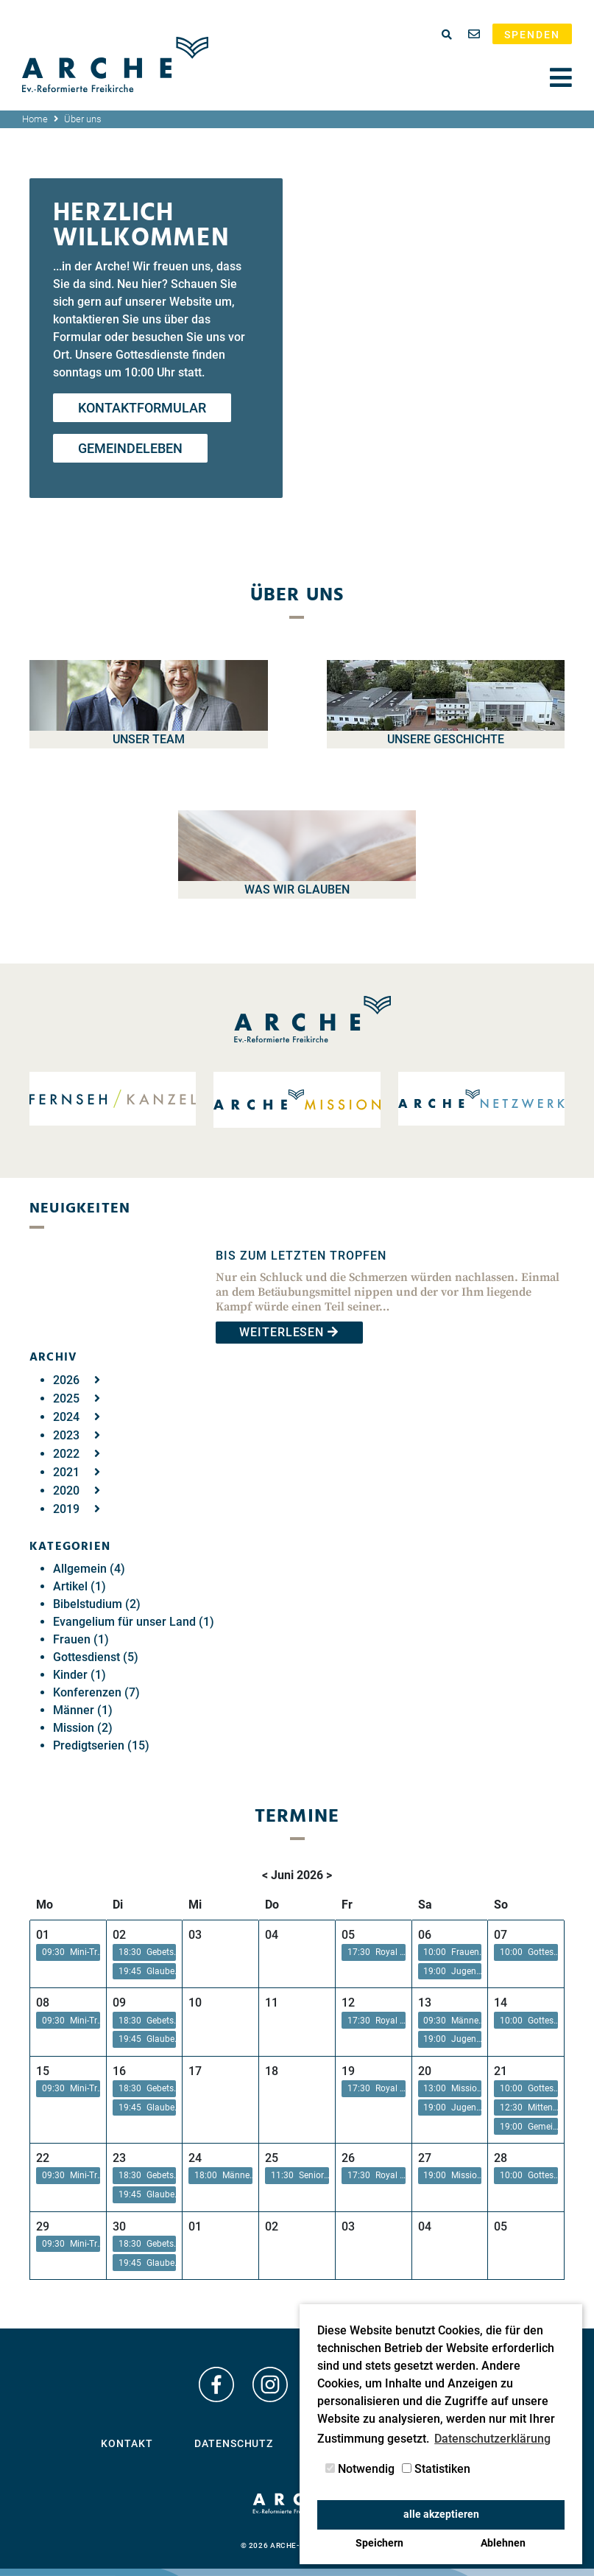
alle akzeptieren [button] (441, 2514)
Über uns (83, 118)
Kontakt (126, 2443)
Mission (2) (83, 1728)
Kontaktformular (142, 407)
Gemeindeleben (130, 448)
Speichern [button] (379, 2543)
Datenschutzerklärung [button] (492, 2439)
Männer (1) (83, 1710)
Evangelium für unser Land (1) (133, 1622)
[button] (68, 1952)
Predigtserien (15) (101, 1745)
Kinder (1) (79, 1675)
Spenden (532, 35)
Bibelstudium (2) (97, 1604)
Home (35, 118)
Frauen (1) (81, 1639)
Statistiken (436, 2469)
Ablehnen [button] (503, 2543)
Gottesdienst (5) (95, 1657)
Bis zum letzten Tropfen (301, 1256)
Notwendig (360, 2469)
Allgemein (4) (89, 1569)
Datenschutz (233, 2443)
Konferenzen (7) (96, 1692)
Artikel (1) (79, 1586)
